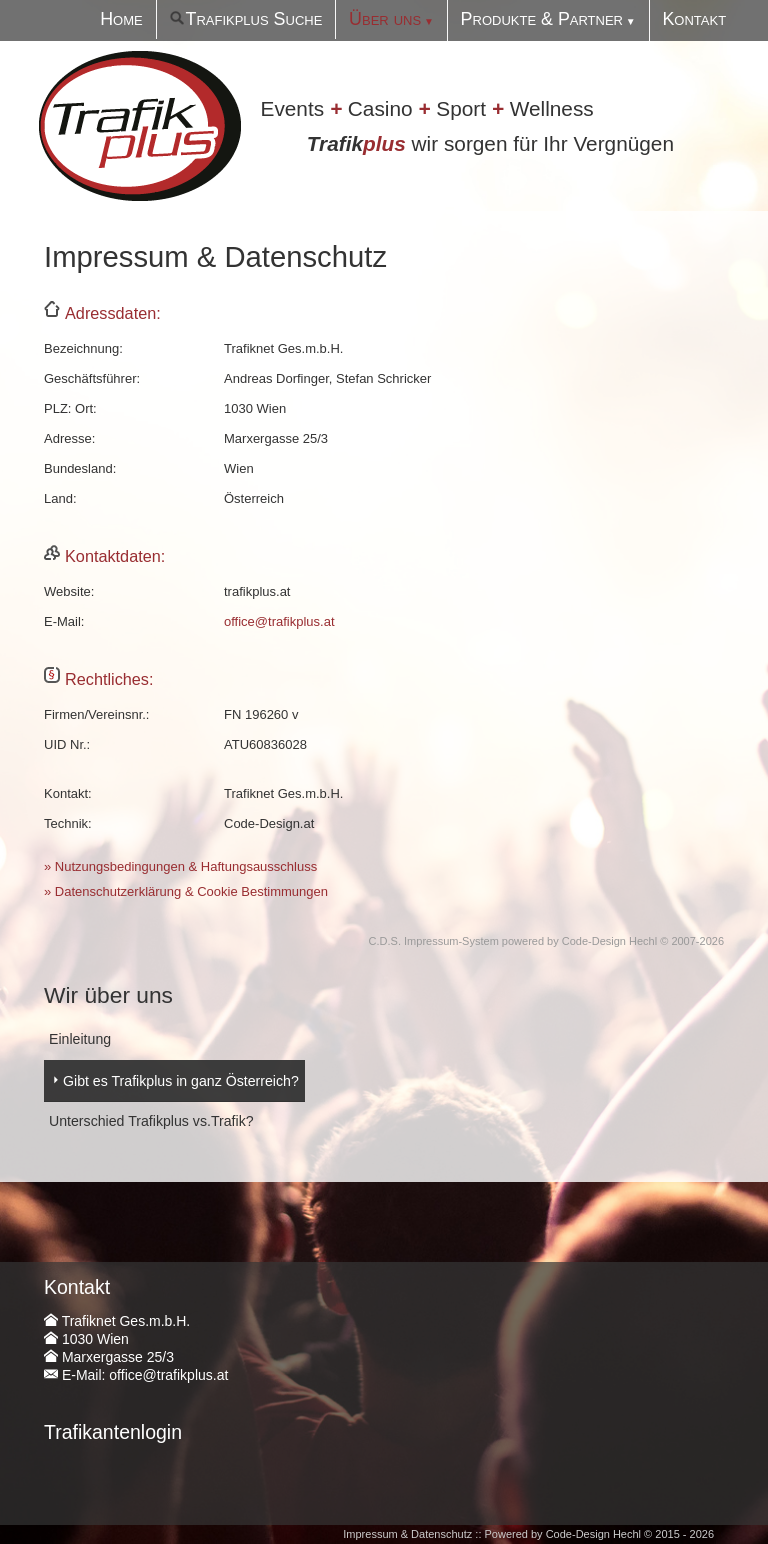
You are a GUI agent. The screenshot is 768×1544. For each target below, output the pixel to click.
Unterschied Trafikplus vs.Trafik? (143, 1113)
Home (218, 19)
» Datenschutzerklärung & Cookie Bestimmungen (186, 891)
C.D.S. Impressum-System (434, 941)
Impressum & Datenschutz (407, 1524)
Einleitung (77, 1037)
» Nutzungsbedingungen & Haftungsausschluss (180, 866)
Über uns (440, 19)
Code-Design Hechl (609, 941)
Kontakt (702, 19)
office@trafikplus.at (279, 621)
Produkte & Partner (572, 19)
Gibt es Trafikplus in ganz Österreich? (170, 1076)
